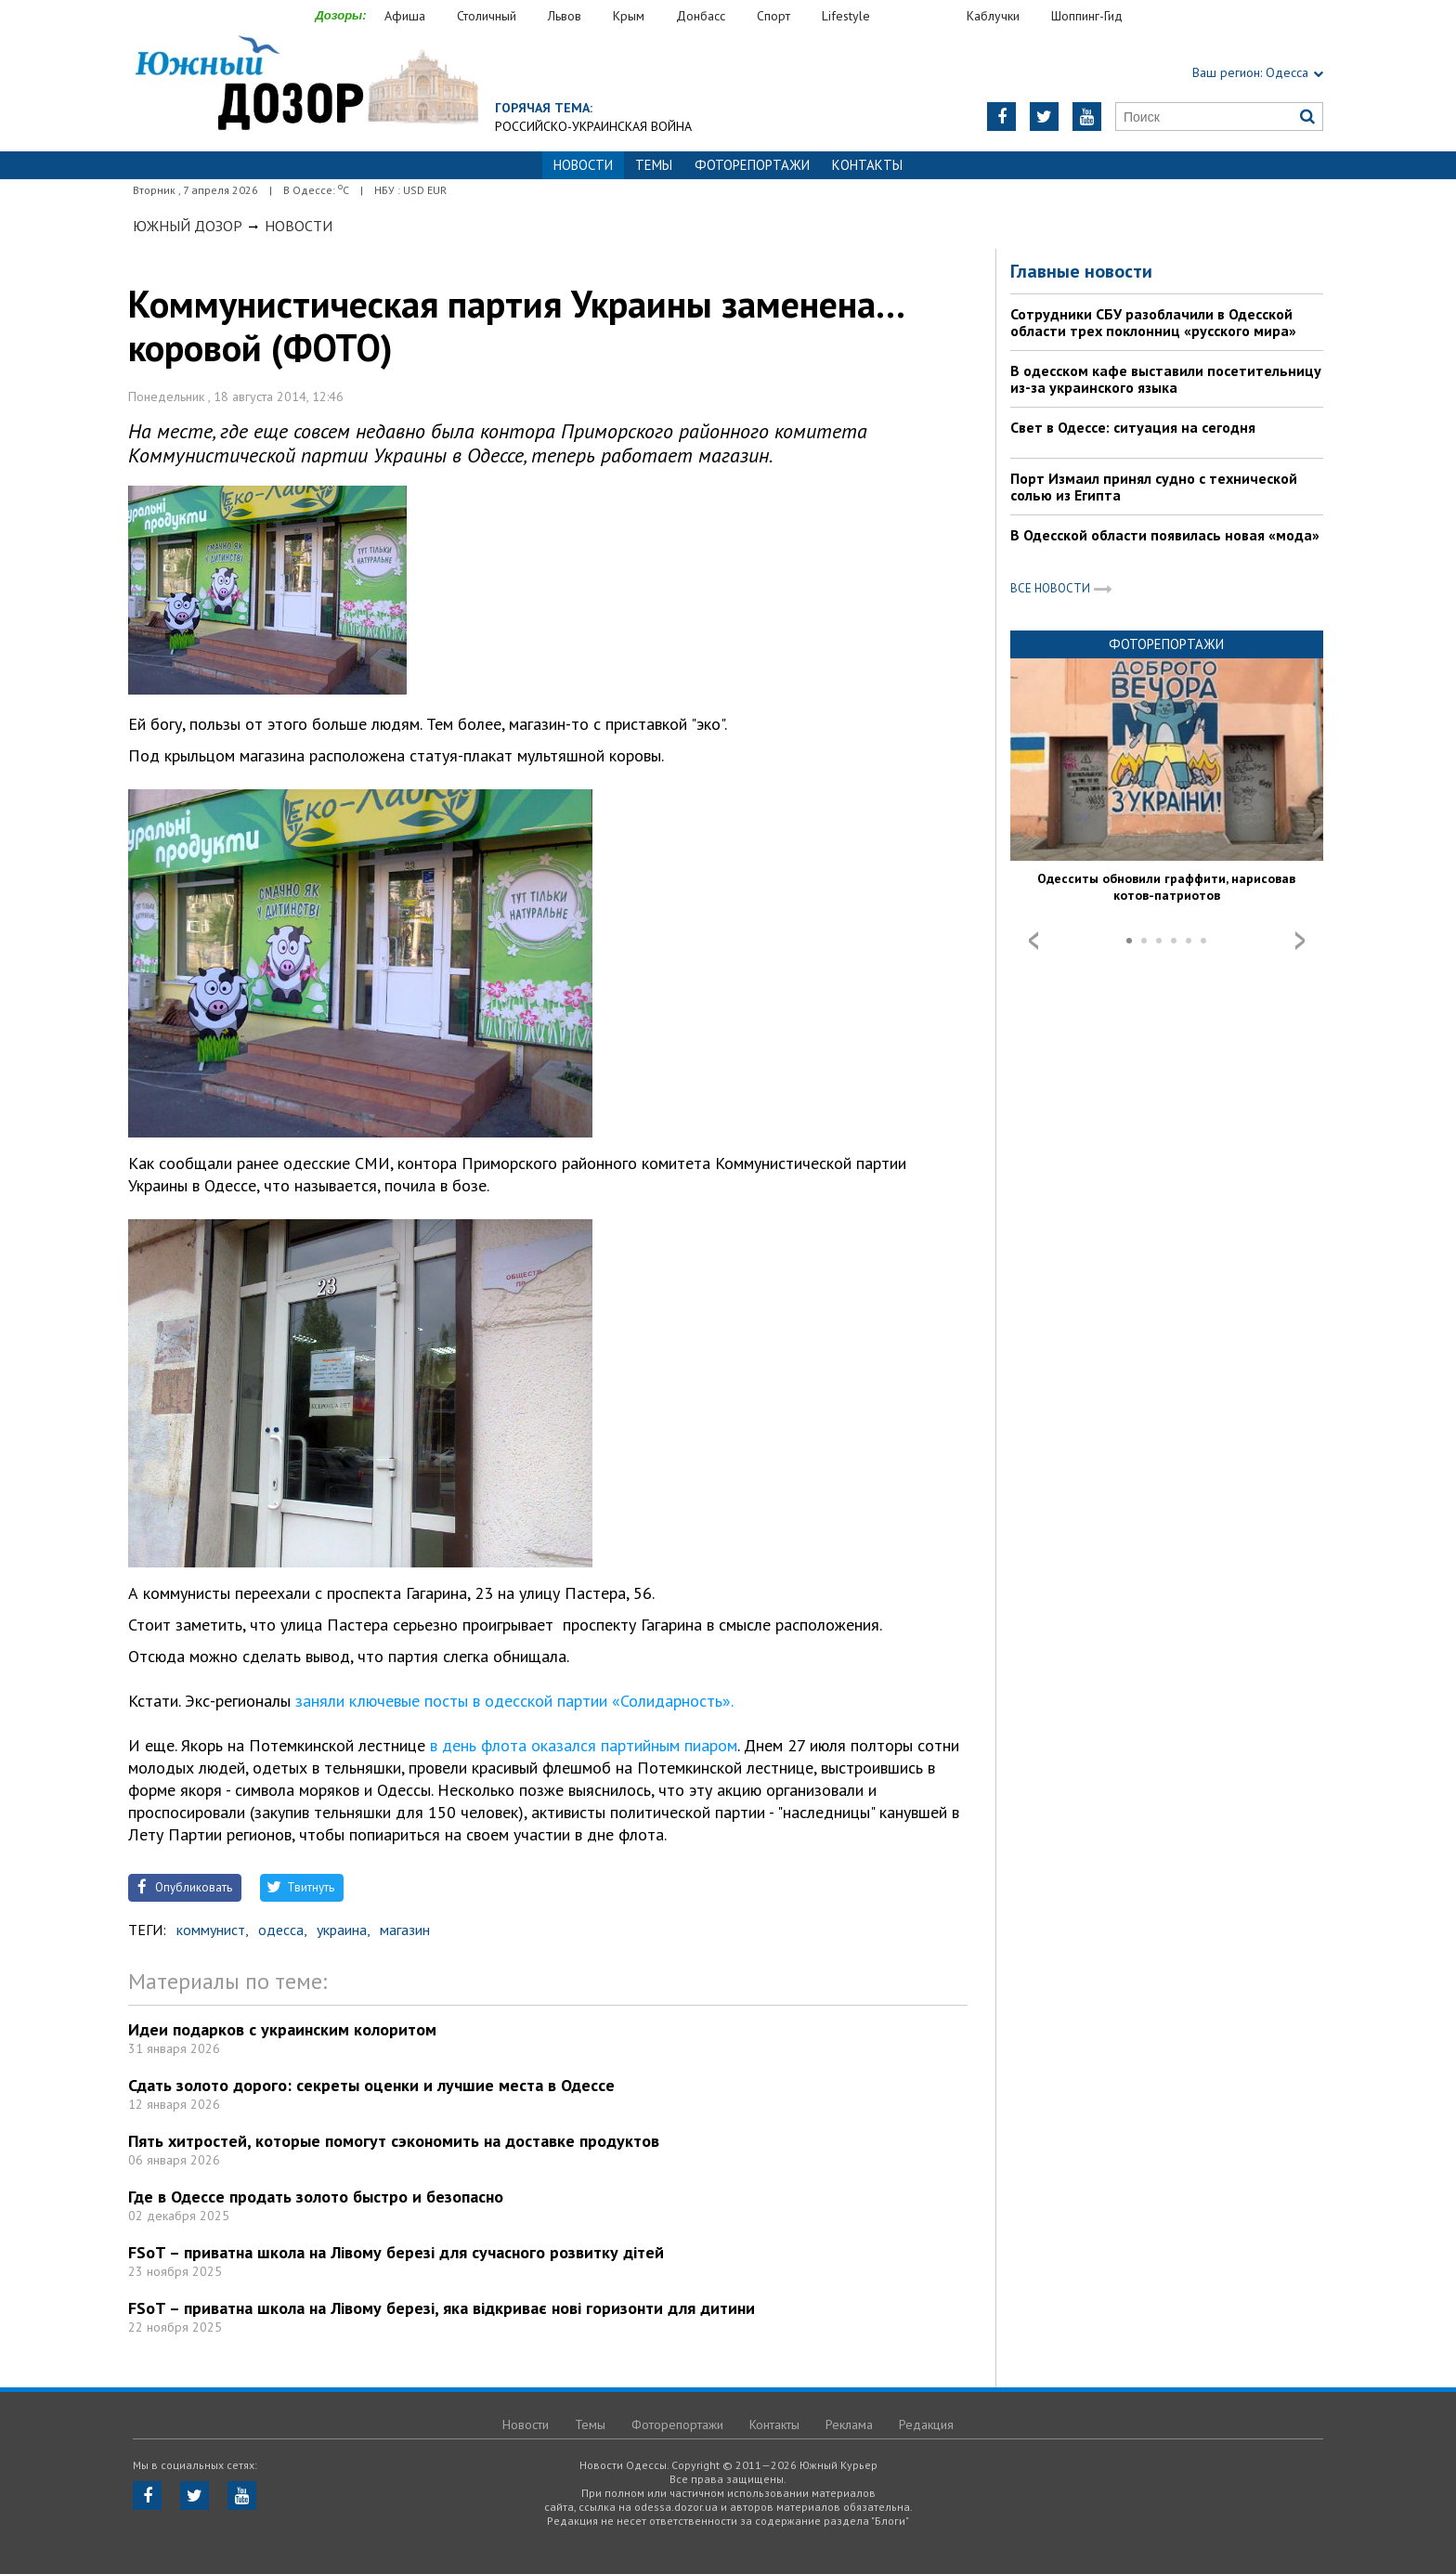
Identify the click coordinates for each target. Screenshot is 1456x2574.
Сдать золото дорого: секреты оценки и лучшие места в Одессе (371, 2085)
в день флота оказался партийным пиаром (581, 1745)
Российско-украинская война (593, 126)
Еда (928, 16)
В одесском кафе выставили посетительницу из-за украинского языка (1165, 378)
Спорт (773, 15)
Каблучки (993, 15)
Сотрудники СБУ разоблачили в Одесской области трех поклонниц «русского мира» (1153, 322)
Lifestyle (846, 15)
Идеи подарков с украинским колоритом (282, 2029)
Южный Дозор (187, 225)
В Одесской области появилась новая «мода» (1165, 535)
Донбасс (700, 15)
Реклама (849, 2424)
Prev (1033, 940)
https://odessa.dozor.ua (305, 85)
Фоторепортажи (752, 165)
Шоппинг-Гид (1087, 15)
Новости (298, 225)
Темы (653, 165)
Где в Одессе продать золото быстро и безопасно (315, 2196)
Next (1300, 940)
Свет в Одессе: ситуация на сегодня (1132, 427)
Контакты (867, 165)
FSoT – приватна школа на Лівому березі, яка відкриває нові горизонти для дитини (441, 2308)
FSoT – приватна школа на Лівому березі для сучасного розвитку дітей (396, 2252)
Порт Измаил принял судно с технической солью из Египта (1153, 486)
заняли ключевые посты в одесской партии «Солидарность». (514, 1700)
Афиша (404, 15)
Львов (564, 15)
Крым (628, 15)
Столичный (486, 15)
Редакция (926, 2424)
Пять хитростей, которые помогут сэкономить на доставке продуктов (393, 2141)
